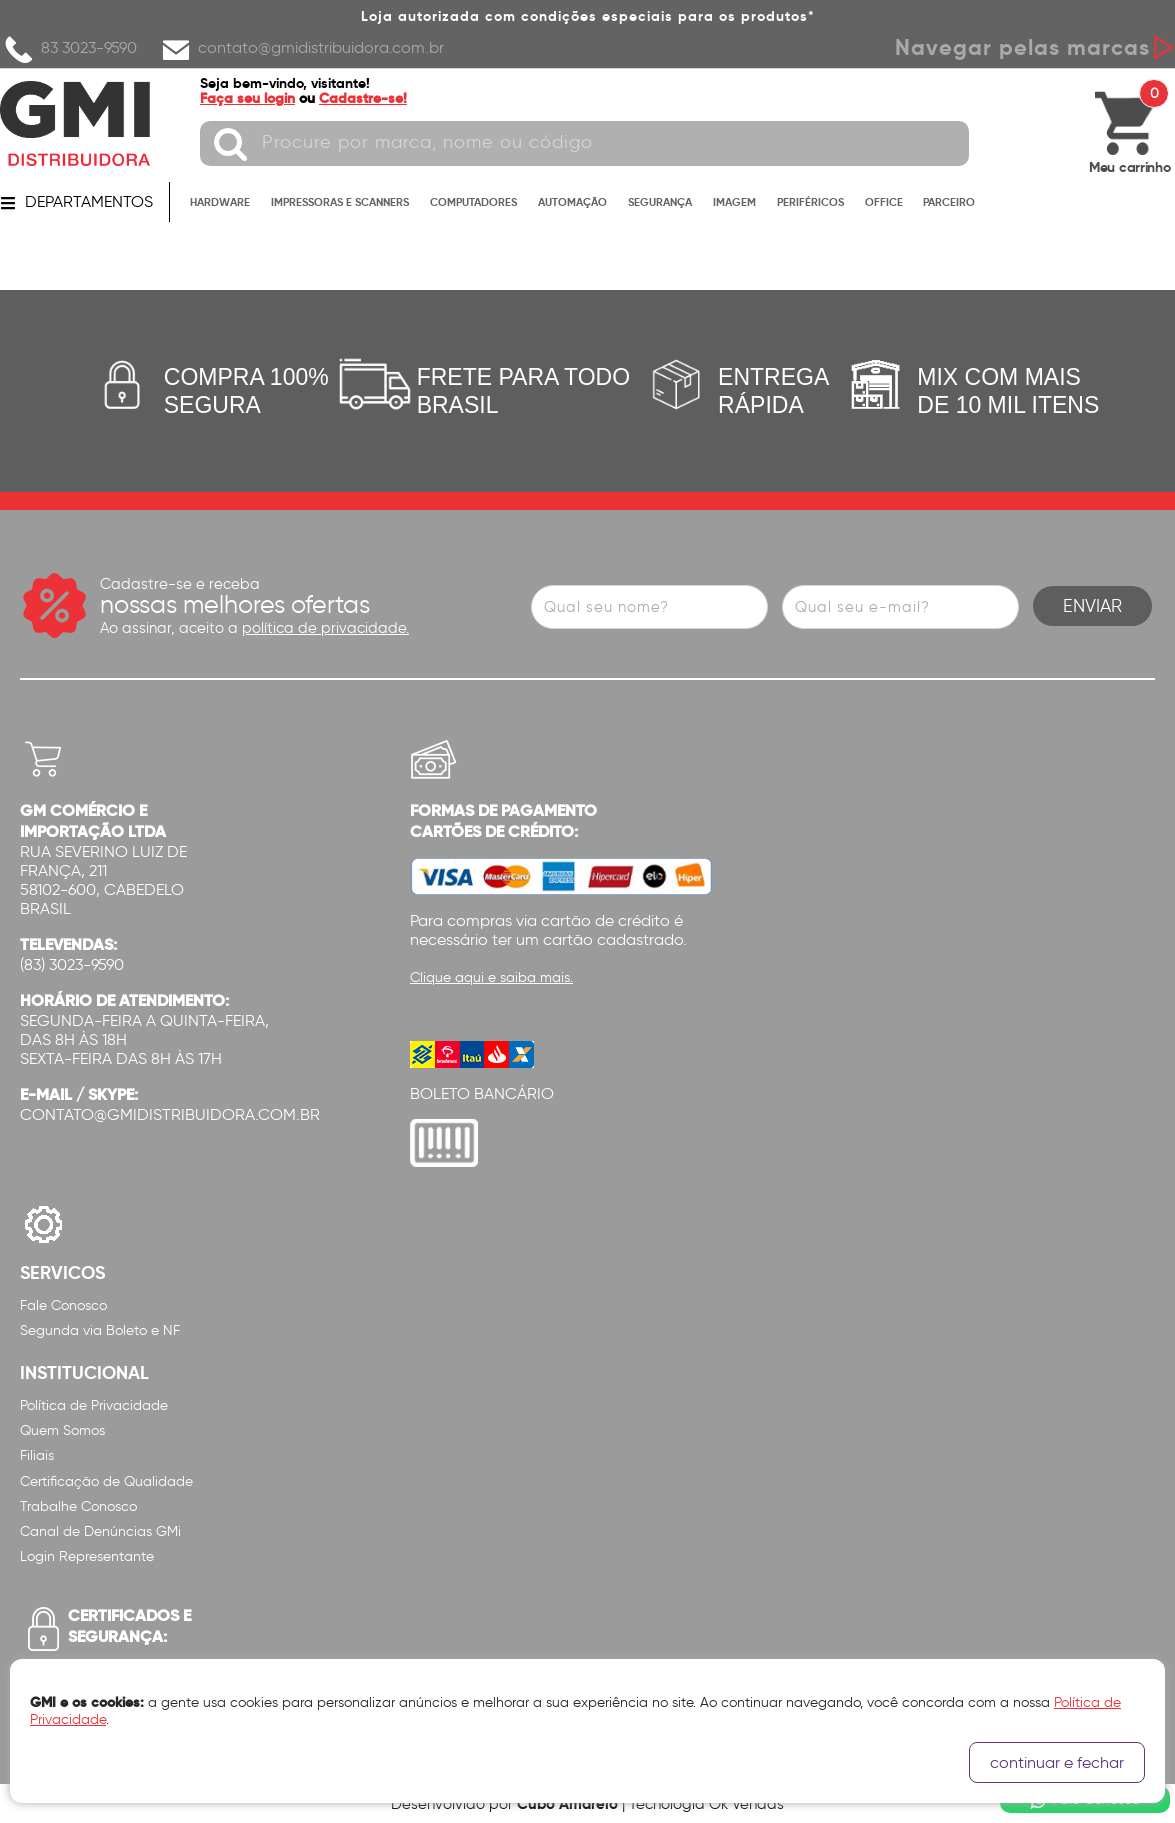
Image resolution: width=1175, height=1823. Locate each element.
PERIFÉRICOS (810, 202)
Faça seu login (247, 98)
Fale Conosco (63, 1305)
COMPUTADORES (473, 202)
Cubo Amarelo (567, 1803)
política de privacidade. (325, 628)
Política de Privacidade (94, 1405)
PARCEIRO (949, 202)
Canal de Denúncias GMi (100, 1531)
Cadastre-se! (363, 98)
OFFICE (884, 202)
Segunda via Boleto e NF (100, 1330)
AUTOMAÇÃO (572, 202)
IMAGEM (734, 202)
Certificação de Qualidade (106, 1481)
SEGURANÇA (660, 202)
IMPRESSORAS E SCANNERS (340, 202)
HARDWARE (220, 202)
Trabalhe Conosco (78, 1506)
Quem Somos (62, 1430)
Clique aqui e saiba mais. (491, 977)
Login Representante (87, 1556)
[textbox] (584, 143)
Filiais (37, 1455)
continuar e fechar (1057, 1762)
